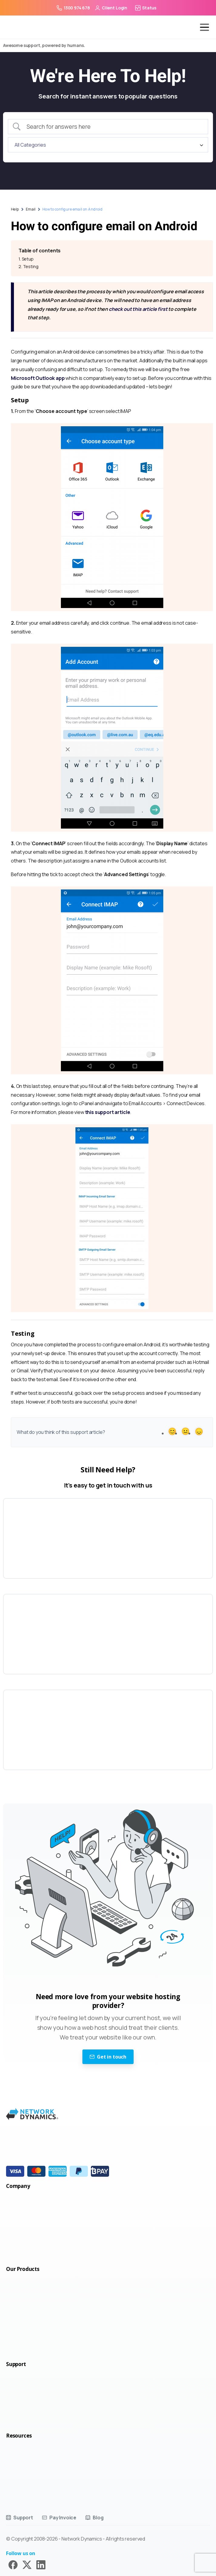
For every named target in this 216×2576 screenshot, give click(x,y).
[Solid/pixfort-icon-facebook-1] (13, 2564)
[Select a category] (108, 144)
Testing (30, 266)
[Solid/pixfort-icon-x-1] (27, 2564)
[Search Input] (113, 126)
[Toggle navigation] (200, 27)
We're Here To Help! (108, 76)
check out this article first (138, 309)
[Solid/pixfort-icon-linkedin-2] (41, 2564)
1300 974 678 (73, 8)
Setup (28, 259)
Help (15, 209)
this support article (107, 1112)
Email (31, 209)
